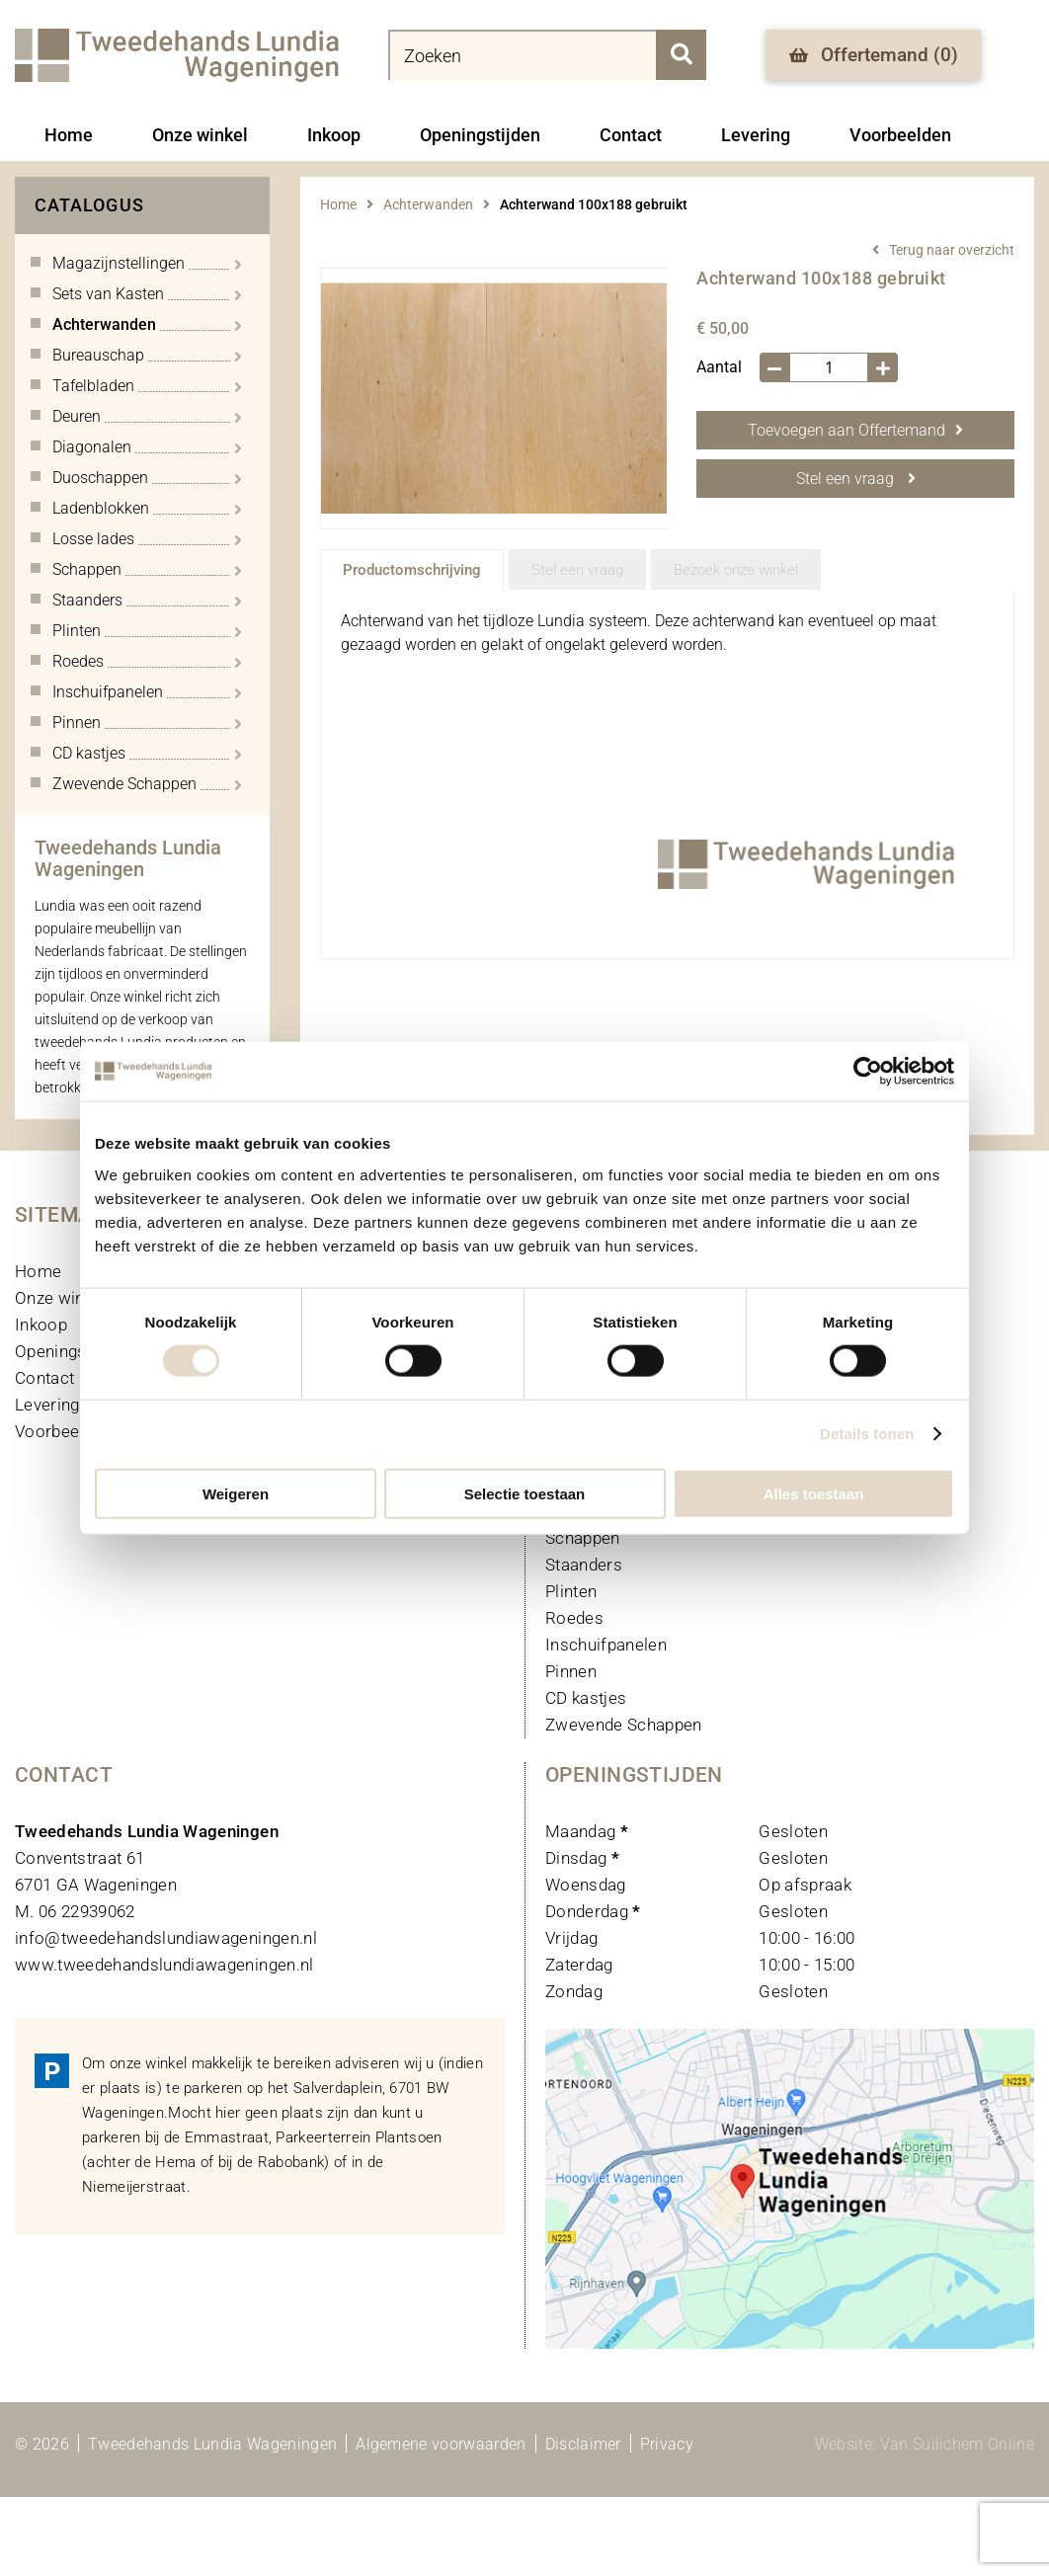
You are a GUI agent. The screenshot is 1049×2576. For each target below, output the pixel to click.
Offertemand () (873, 54)
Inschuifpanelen (606, 1644)
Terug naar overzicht (951, 250)
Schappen (582, 1538)
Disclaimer (583, 2444)
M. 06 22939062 (75, 1911)
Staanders (583, 1564)
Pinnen (571, 1671)
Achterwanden (428, 204)
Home (68, 134)
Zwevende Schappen (623, 1724)
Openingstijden (480, 134)
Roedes (574, 1618)
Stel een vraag (856, 478)
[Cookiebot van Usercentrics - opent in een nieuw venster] (867, 1072)
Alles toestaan (814, 1493)
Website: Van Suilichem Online (924, 2444)
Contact (631, 134)
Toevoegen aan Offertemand (855, 430)
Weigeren (235, 1493)
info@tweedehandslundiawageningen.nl (166, 1938)
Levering (755, 134)
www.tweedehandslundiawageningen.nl (164, 1964)
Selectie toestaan (525, 1493)
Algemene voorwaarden (440, 2444)
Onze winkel (200, 134)
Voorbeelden (900, 134)
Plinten (571, 1591)
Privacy (666, 2444)
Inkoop (334, 134)
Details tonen (867, 1433)
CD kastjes (585, 1698)
